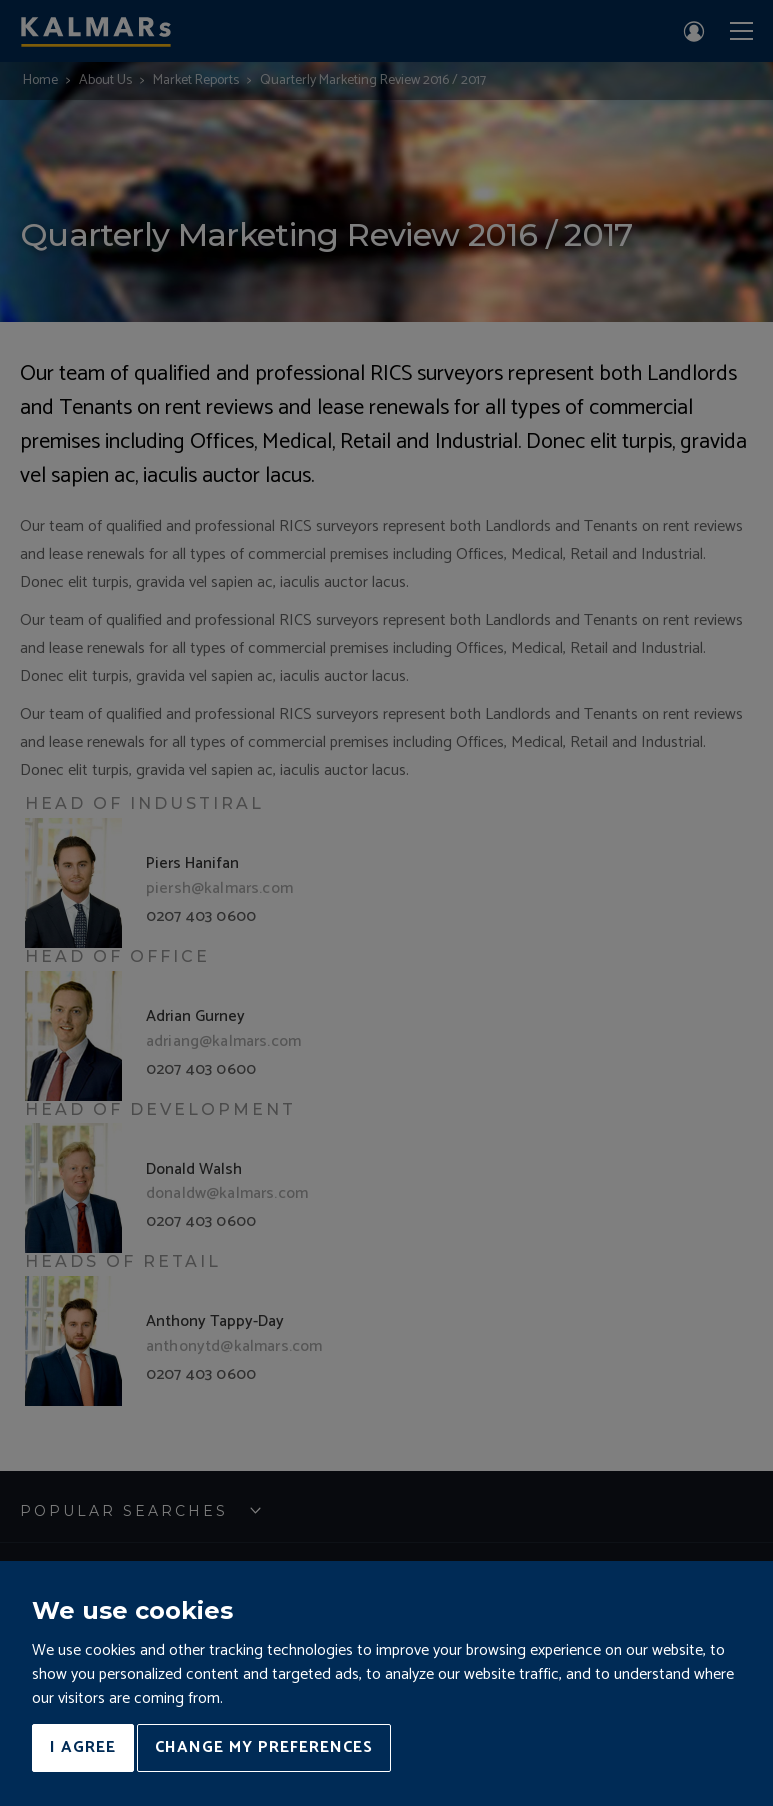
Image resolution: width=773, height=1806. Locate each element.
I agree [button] (83, 1747)
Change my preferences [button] (264, 1747)
